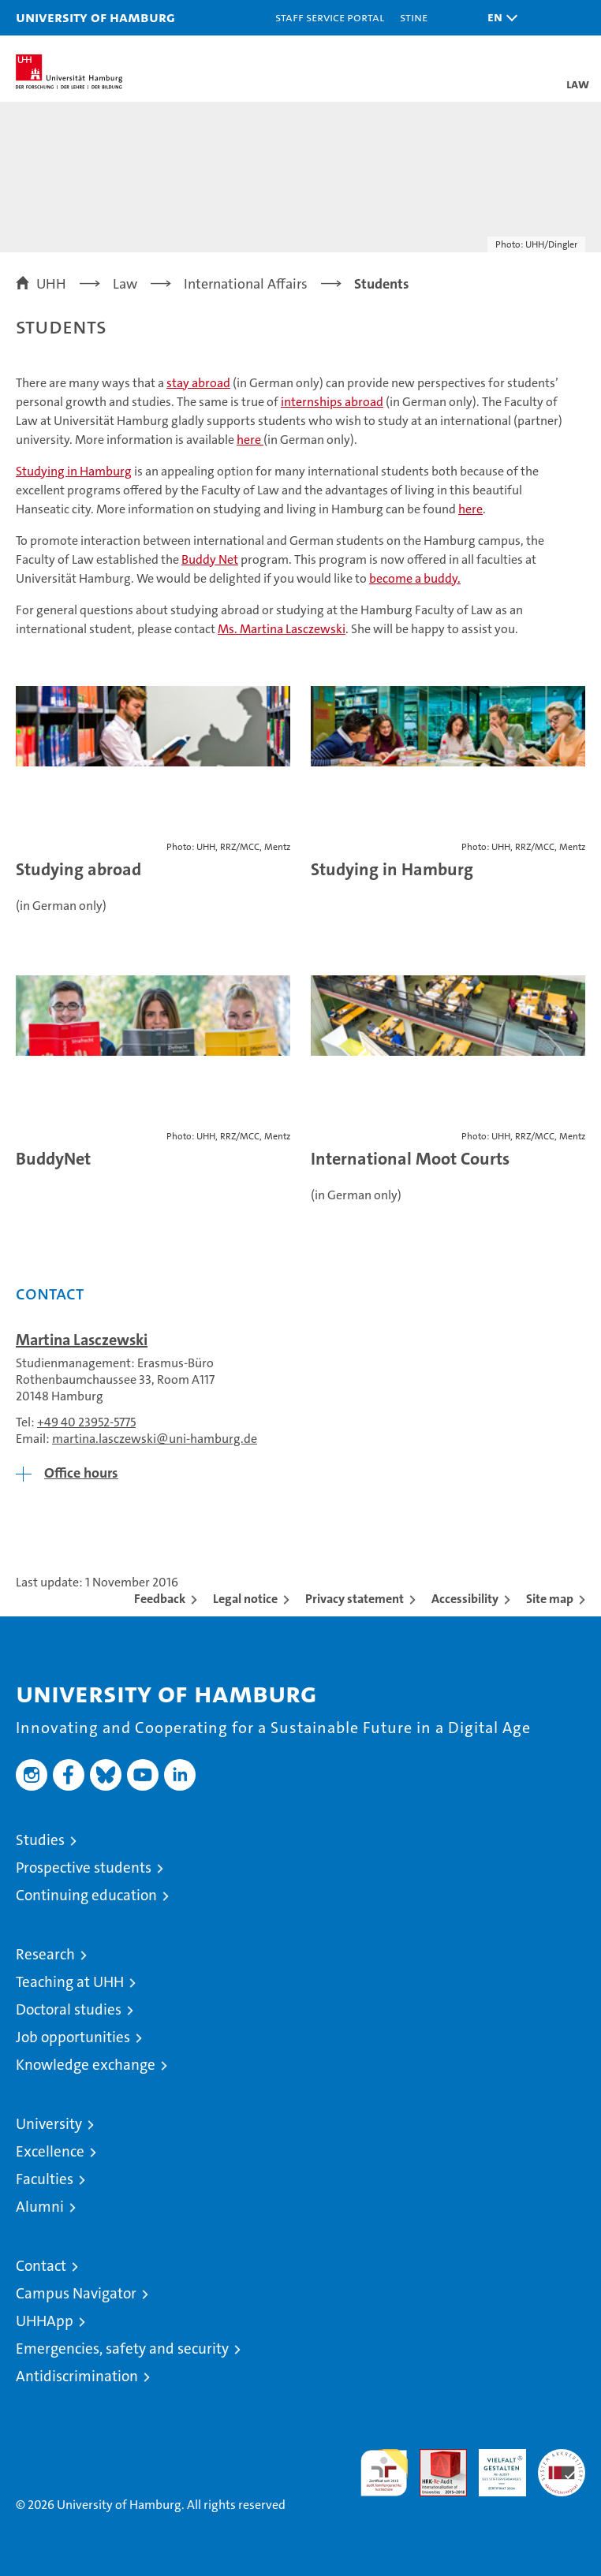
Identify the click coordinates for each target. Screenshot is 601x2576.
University (49, 2124)
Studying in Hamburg (392, 869)
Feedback (159, 1598)
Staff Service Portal (329, 17)
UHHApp (44, 2321)
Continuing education (86, 1895)
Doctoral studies (68, 2009)
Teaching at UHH (70, 1982)
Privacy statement (354, 1598)
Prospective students (83, 1867)
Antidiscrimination (77, 2376)
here (250, 439)
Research (45, 1954)
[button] (498, 17)
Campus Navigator (76, 2293)
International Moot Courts (410, 1158)
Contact (41, 2266)
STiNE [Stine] (413, 17)
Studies (40, 1840)
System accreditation (561, 2465)
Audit (435, 2457)
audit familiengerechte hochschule (384, 2472)
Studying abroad (78, 869)
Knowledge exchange (85, 2065)
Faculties (44, 2179)
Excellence (50, 2151)
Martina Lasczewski (81, 1339)
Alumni (40, 2206)
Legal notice (245, 1598)
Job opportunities (73, 2037)
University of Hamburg (95, 17)
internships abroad (332, 401)
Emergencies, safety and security (122, 2348)
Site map (549, 1598)
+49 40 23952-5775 (86, 1422)
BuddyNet (53, 1158)
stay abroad (198, 383)
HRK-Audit (494, 2465)
